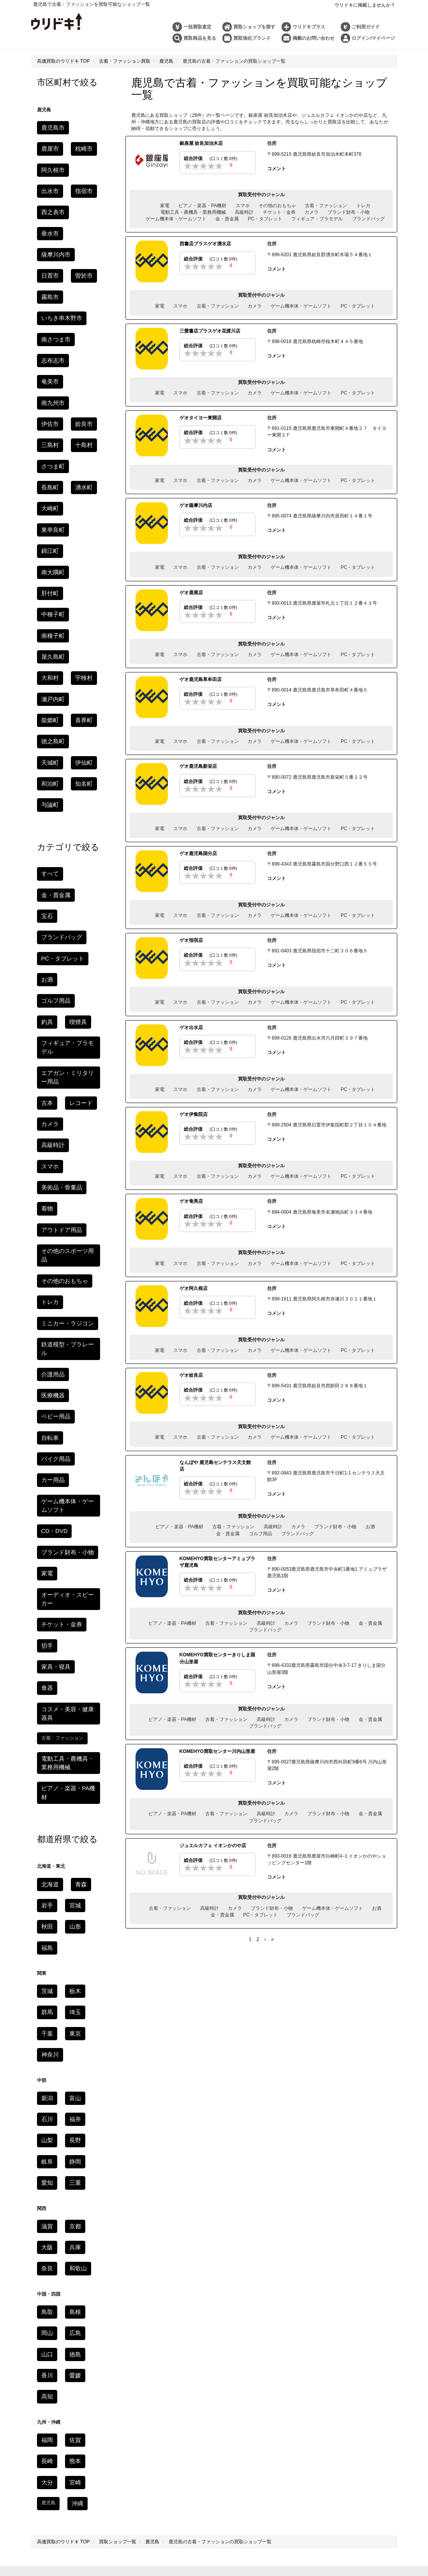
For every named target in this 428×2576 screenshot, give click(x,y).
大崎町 (48, 380)
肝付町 (48, 419)
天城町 (48, 516)
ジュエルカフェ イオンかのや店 (213, 1844)
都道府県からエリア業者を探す (214, 2171)
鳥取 (46, 1791)
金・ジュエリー (145, 2114)
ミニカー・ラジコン (62, 960)
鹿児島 (333, 2257)
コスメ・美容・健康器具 (67, 1239)
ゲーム (402, 2114)
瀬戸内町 (50, 477)
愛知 (46, 1669)
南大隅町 (81, 399)
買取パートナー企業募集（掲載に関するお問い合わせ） (236, 2306)
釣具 (46, 719)
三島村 (79, 321)
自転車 (88, 1018)
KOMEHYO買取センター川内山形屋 (217, 1750)
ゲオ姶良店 (191, 1374)
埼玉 (71, 1510)
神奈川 (48, 1549)
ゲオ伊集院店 (194, 1113)
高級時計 (244, 212)
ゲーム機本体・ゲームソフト (176, 219)
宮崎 (71, 1950)
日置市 (88, 205)
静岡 (71, 1649)
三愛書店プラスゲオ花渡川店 (210, 330)
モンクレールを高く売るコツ (265, 2458)
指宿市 (79, 166)
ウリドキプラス (308, 27)
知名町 (79, 535)
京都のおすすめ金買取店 (265, 2445)
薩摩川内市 (53, 205)
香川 (46, 1849)
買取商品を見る (199, 38)
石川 (46, 1610)
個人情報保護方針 (225, 2293)
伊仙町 (79, 516)
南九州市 (50, 302)
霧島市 (79, 224)
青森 (76, 1391)
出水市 (48, 166)
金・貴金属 (227, 219)
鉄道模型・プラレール (64, 979)
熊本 (71, 1930)
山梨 (46, 1630)
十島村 (48, 341)
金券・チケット (153, 2140)
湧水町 (79, 360)
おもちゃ (344, 2127)
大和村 (48, 458)
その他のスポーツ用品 (64, 901)
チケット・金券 (279, 212)
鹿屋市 (83, 127)
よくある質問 (122, 2306)
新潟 (46, 1591)
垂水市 (83, 185)
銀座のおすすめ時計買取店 (163, 2431)
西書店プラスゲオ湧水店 (205, 243)
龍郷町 (83, 477)
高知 (46, 1869)
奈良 (46, 1749)
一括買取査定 (197, 27)
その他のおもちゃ (277, 205)
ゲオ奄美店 (191, 1201)
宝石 (46, 641)
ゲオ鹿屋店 (191, 592)
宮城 (71, 1410)
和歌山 (74, 1749)
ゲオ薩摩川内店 (196, 505)
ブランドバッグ (368, 219)
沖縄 (76, 1969)
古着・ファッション (326, 205)
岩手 (46, 1410)
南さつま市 (53, 263)
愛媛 (71, 1849)
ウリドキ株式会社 (189, 2500)
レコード (76, 785)
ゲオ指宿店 (191, 940)
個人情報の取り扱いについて (169, 2293)
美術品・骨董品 (57, 843)
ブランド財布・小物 (349, 212)
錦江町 (48, 399)
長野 (71, 1630)
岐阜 (46, 1649)
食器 (46, 1220)
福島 (46, 1449)
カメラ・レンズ (256, 2114)
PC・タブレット (265, 219)
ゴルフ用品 (260, 1532)
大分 (46, 1950)
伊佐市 (83, 302)
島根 (71, 1791)
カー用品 (50, 1057)
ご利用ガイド (366, 27)
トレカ (363, 205)
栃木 (71, 1491)
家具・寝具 (78, 1201)
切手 (46, 1201)
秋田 (46, 1429)
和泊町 (48, 535)
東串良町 (81, 380)
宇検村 (79, 458)
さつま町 (81, 341)
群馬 (46, 1510)
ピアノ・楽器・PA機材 (202, 205)
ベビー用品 (53, 1018)
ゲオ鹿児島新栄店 (198, 766)
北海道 (48, 1391)
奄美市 (83, 282)
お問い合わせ (157, 2306)
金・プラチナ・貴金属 (216, 2388)
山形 (71, 1429)
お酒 (370, 1526)
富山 (71, 1591)
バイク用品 (53, 1038)
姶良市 (48, 321)
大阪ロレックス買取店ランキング (265, 2431)
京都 (71, 1710)
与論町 (48, 555)
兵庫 (71, 1730)
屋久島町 (85, 438)
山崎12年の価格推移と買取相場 (163, 2458)
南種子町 (50, 438)
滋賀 (46, 1710)
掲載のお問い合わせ (313, 38)
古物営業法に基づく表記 (339, 2293)
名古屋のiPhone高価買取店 (265, 2471)
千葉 (46, 1530)
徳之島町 (81, 497)
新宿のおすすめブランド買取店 (163, 2418)
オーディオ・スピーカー (67, 1162)
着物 (46, 863)
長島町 (48, 360)
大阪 (46, 1730)
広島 (71, 1810)
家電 (164, 205)
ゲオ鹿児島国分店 (198, 852)
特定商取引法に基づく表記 (278, 2293)
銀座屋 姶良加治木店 (201, 143)
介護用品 (50, 999)
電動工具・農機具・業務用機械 (193, 212)
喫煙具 (74, 719)
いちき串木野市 (57, 243)
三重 (71, 1669)
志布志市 (50, 282)
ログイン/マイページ (373, 38)
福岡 (46, 1911)
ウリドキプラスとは (187, 2357)
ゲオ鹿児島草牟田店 (201, 679)
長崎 (46, 1930)
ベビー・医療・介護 (268, 2153)
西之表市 (50, 185)
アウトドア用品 (57, 882)
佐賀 (71, 1911)
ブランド (177, 2388)
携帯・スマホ (219, 2114)
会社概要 (310, 2306)
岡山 (46, 1810)
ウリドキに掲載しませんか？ (365, 5)
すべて (48, 622)
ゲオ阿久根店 (194, 1287)
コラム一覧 (214, 2374)
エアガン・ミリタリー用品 (198, 2127)
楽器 (80, 2140)
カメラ (312, 212)
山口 (46, 1830)
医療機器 (85, 999)
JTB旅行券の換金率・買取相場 (163, 2471)
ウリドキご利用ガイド (83, 2293)
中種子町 (81, 419)
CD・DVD (52, 1103)
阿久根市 (81, 146)
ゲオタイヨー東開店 (201, 417)
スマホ (243, 205)
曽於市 (48, 224)
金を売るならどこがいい (163, 2445)
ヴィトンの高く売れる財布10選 (265, 2418)
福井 (71, 1610)
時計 (156, 2388)
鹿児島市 (50, 127)
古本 (46, 785)
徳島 (71, 1830)
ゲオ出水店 (191, 1026)
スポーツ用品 (154, 2153)
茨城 (46, 1491)
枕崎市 (48, 146)
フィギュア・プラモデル (317, 219)
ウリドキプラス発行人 (238, 2357)
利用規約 (123, 2293)
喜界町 (48, 497)
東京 (71, 1530)
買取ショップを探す (254, 27)
